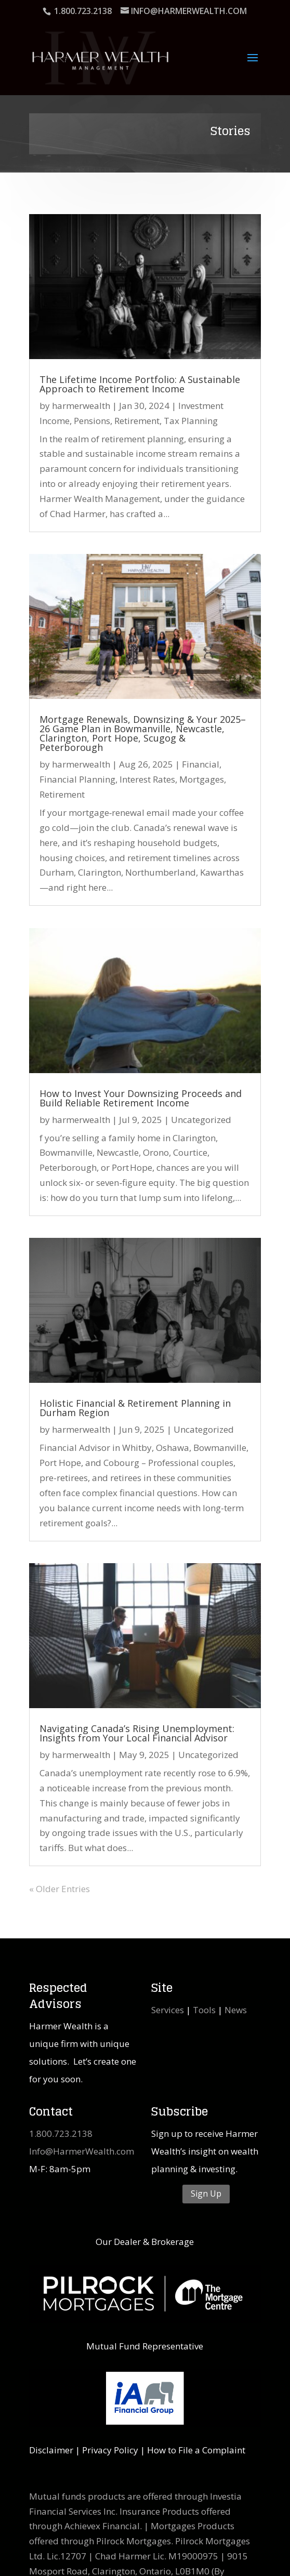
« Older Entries (59, 1889)
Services (167, 2010)
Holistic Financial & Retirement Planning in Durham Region (135, 1408)
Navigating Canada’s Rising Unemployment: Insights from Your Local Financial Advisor (136, 1733)
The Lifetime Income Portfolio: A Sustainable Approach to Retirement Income (139, 384)
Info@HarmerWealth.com (81, 2151)
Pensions (92, 421)
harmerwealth (81, 406)
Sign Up (206, 2193)
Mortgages (201, 779)
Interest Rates (147, 779)
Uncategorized (201, 1120)
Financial (200, 764)
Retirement (137, 421)
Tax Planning (191, 421)
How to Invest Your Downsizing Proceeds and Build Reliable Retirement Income (140, 1098)
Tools (204, 2010)
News (236, 2010)
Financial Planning (77, 779)
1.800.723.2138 (61, 2133)
